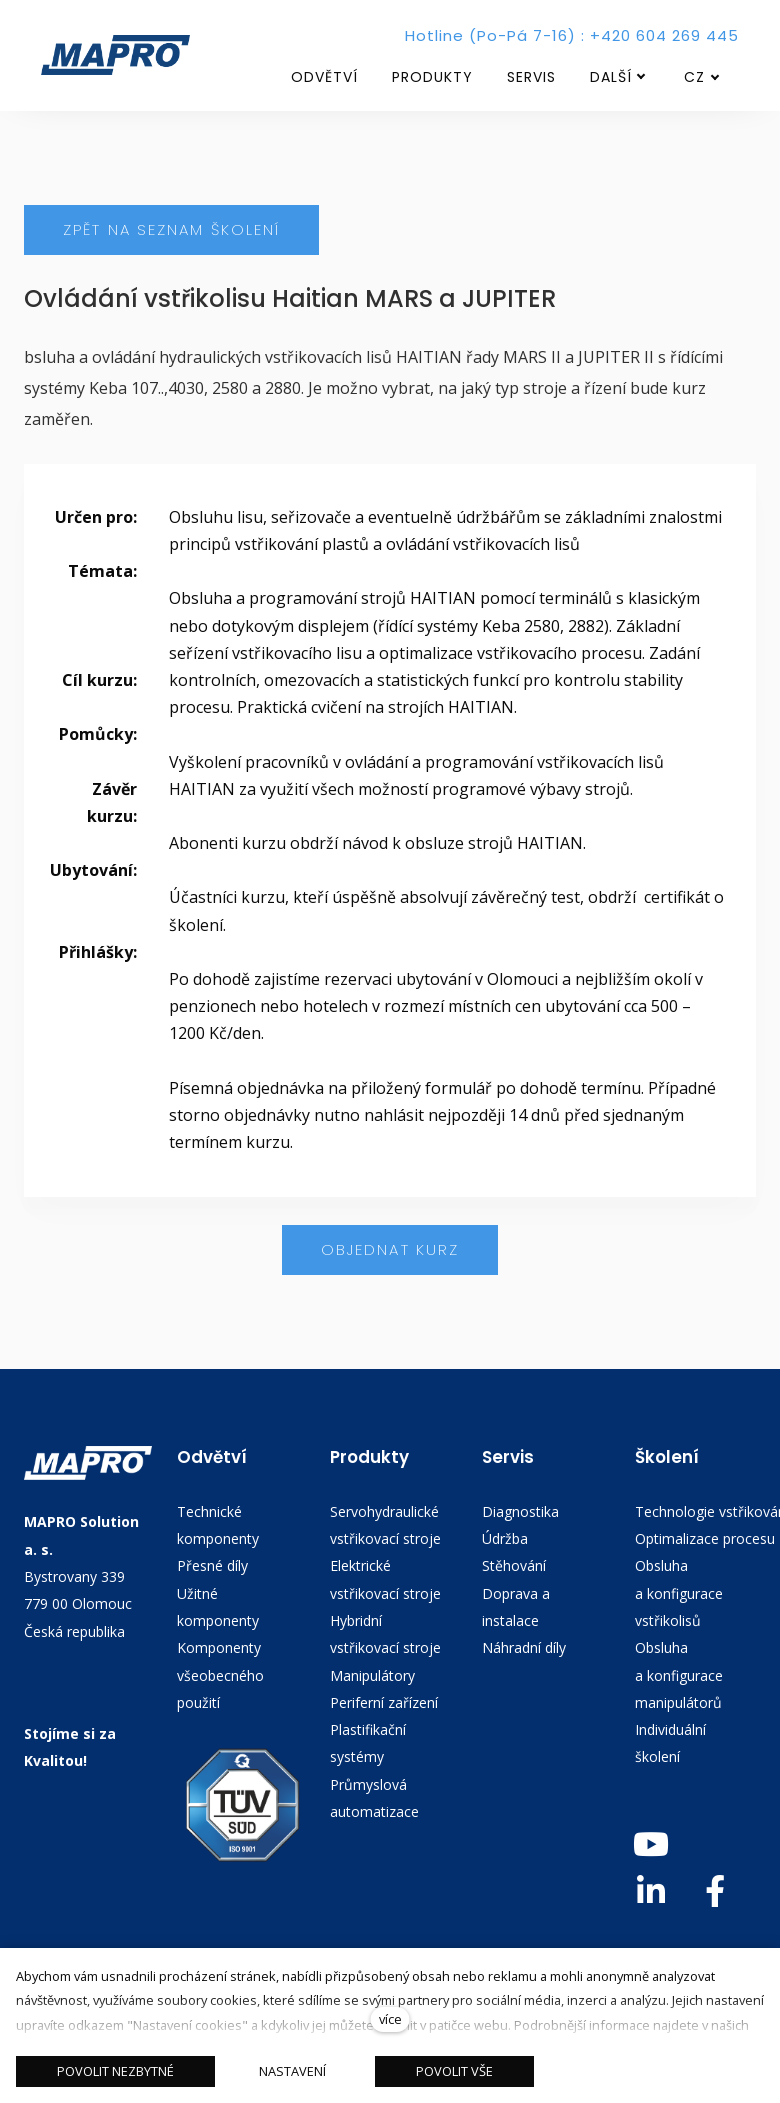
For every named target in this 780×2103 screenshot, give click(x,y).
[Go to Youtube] (651, 1844)
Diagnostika (520, 1511)
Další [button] (618, 77)
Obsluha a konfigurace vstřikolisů (679, 1594)
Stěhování (514, 1566)
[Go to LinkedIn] (651, 1891)
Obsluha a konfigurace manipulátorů (679, 1676)
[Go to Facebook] (715, 1891)
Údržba (505, 1538)
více (390, 2019)
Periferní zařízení (384, 1702)
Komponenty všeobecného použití (220, 1676)
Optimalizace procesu (705, 1538)
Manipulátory (372, 1675)
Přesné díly (212, 1566)
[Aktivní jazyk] (702, 77)
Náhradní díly (524, 1648)
